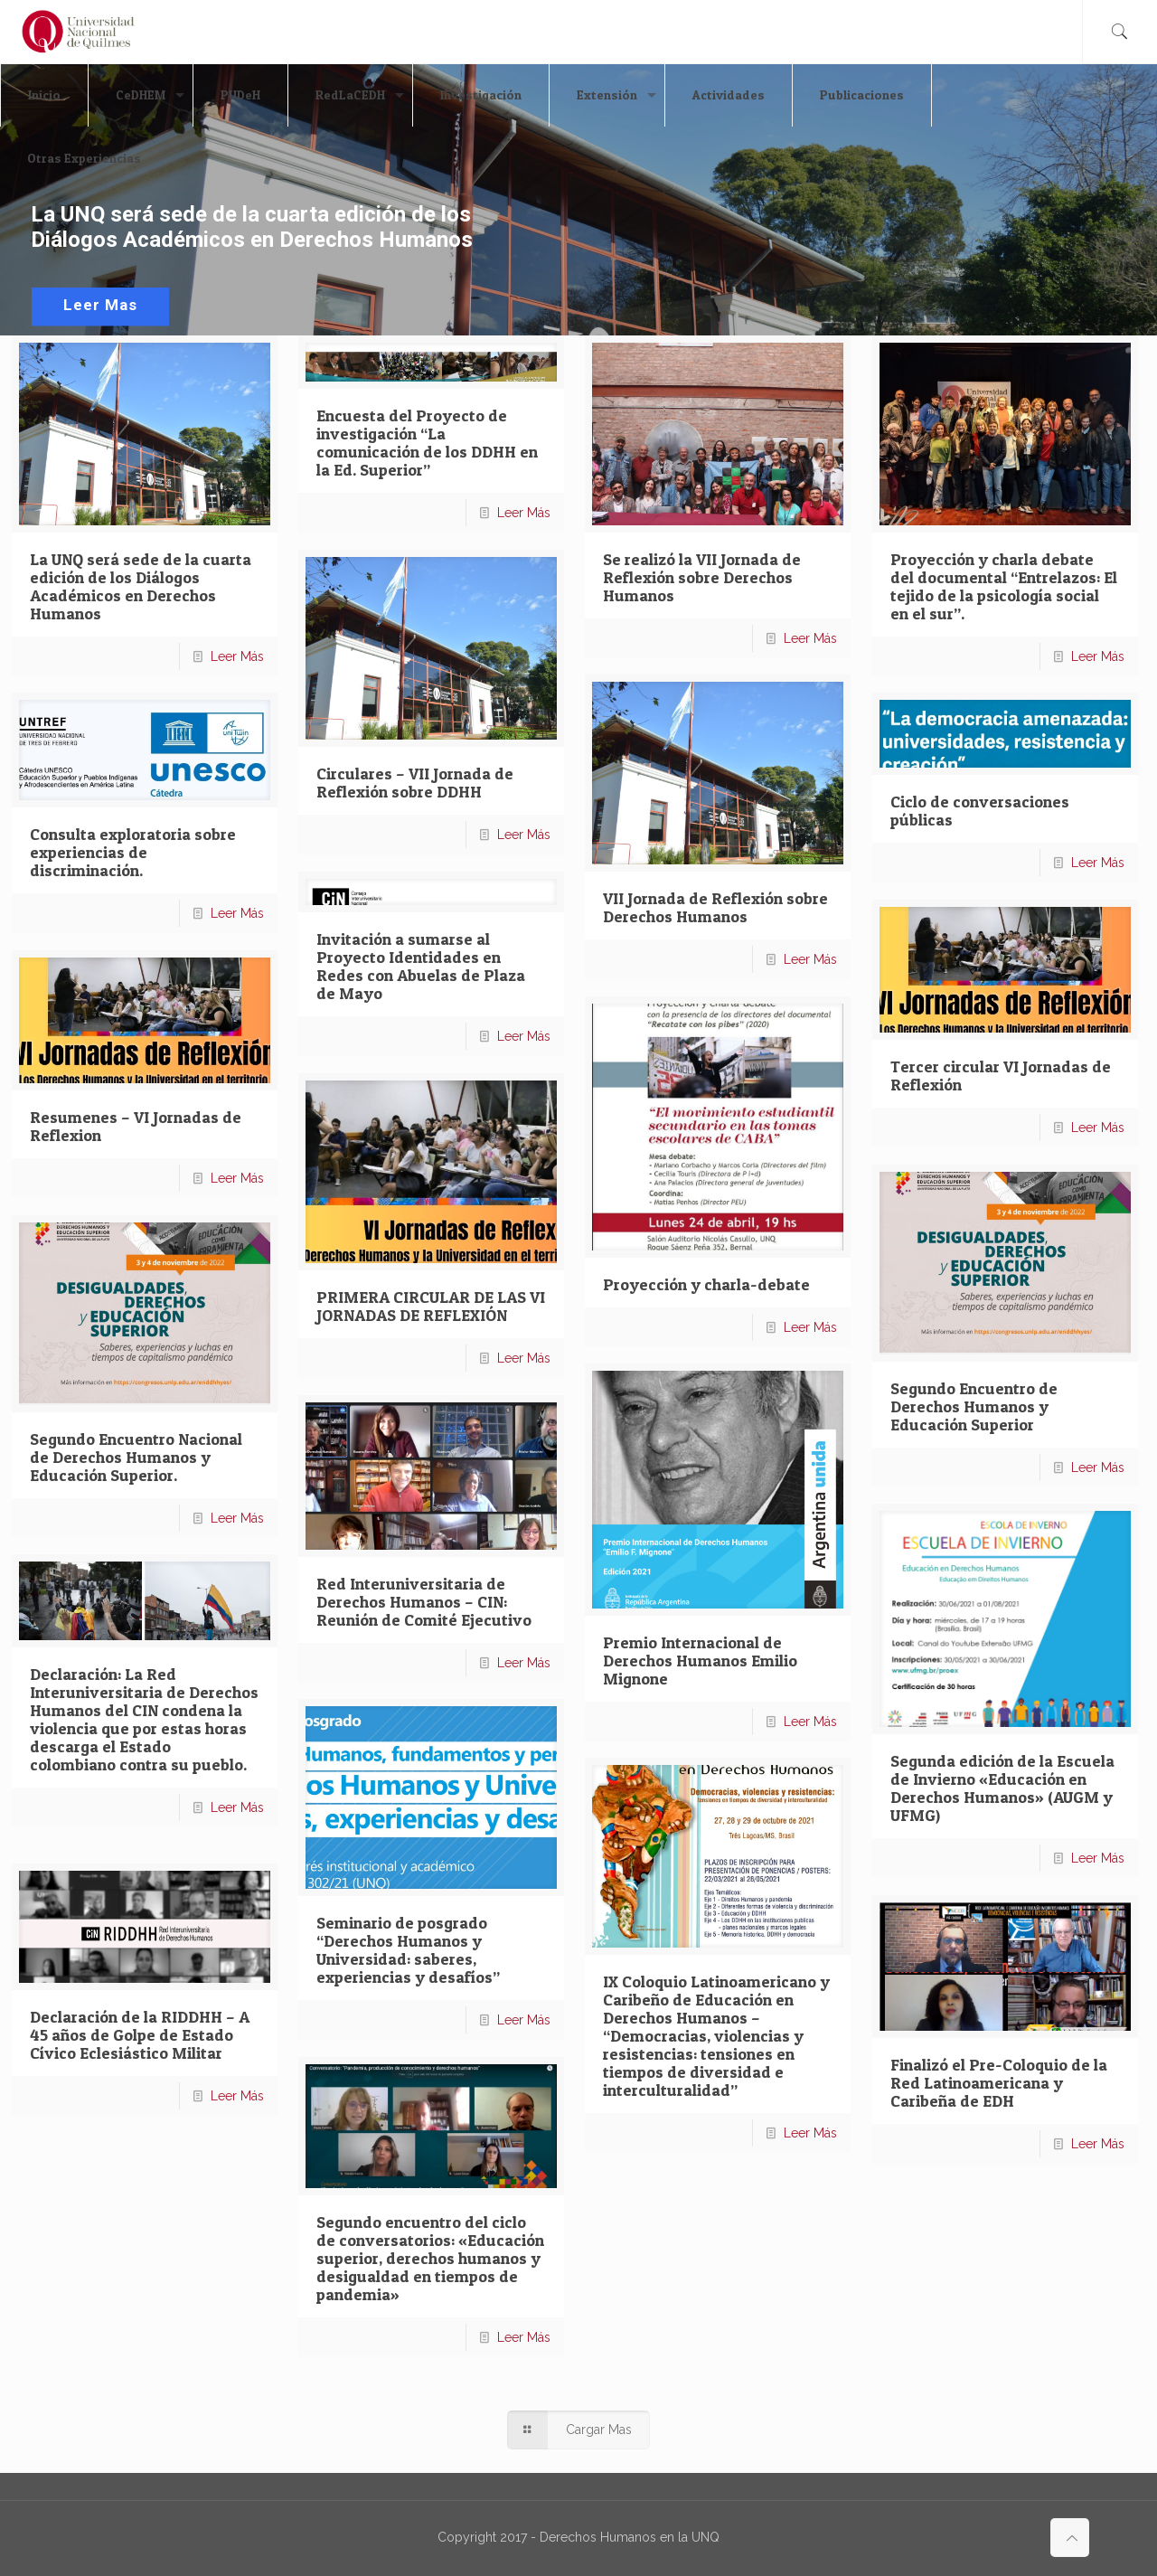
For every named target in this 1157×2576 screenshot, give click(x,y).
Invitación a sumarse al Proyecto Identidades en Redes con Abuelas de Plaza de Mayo (420, 966)
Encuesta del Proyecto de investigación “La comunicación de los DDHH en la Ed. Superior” (427, 442)
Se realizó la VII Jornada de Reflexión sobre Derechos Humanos (702, 577)
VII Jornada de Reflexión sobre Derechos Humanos (715, 907)
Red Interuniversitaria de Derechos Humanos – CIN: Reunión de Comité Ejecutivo (423, 1601)
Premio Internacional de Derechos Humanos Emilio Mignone (700, 1660)
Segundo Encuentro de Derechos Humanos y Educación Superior (974, 1406)
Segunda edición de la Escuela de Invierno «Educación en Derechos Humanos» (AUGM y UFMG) (1002, 1788)
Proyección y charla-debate (706, 1284)
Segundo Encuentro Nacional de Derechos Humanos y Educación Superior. (136, 1457)
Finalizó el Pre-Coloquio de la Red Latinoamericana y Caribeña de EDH (998, 2082)
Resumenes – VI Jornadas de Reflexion (135, 1126)
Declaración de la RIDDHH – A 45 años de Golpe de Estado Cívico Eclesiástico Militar (139, 2034)
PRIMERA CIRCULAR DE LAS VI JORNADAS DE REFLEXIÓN (430, 1306)
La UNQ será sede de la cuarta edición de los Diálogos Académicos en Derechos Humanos (140, 586)
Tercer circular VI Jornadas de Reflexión (1000, 1075)
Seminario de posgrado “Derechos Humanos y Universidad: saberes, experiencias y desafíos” (408, 1949)
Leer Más (237, 656)
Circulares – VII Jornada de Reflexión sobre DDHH (414, 782)
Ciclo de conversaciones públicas (979, 810)
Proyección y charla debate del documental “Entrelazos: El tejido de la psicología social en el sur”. (1003, 586)
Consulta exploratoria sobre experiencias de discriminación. (133, 852)
